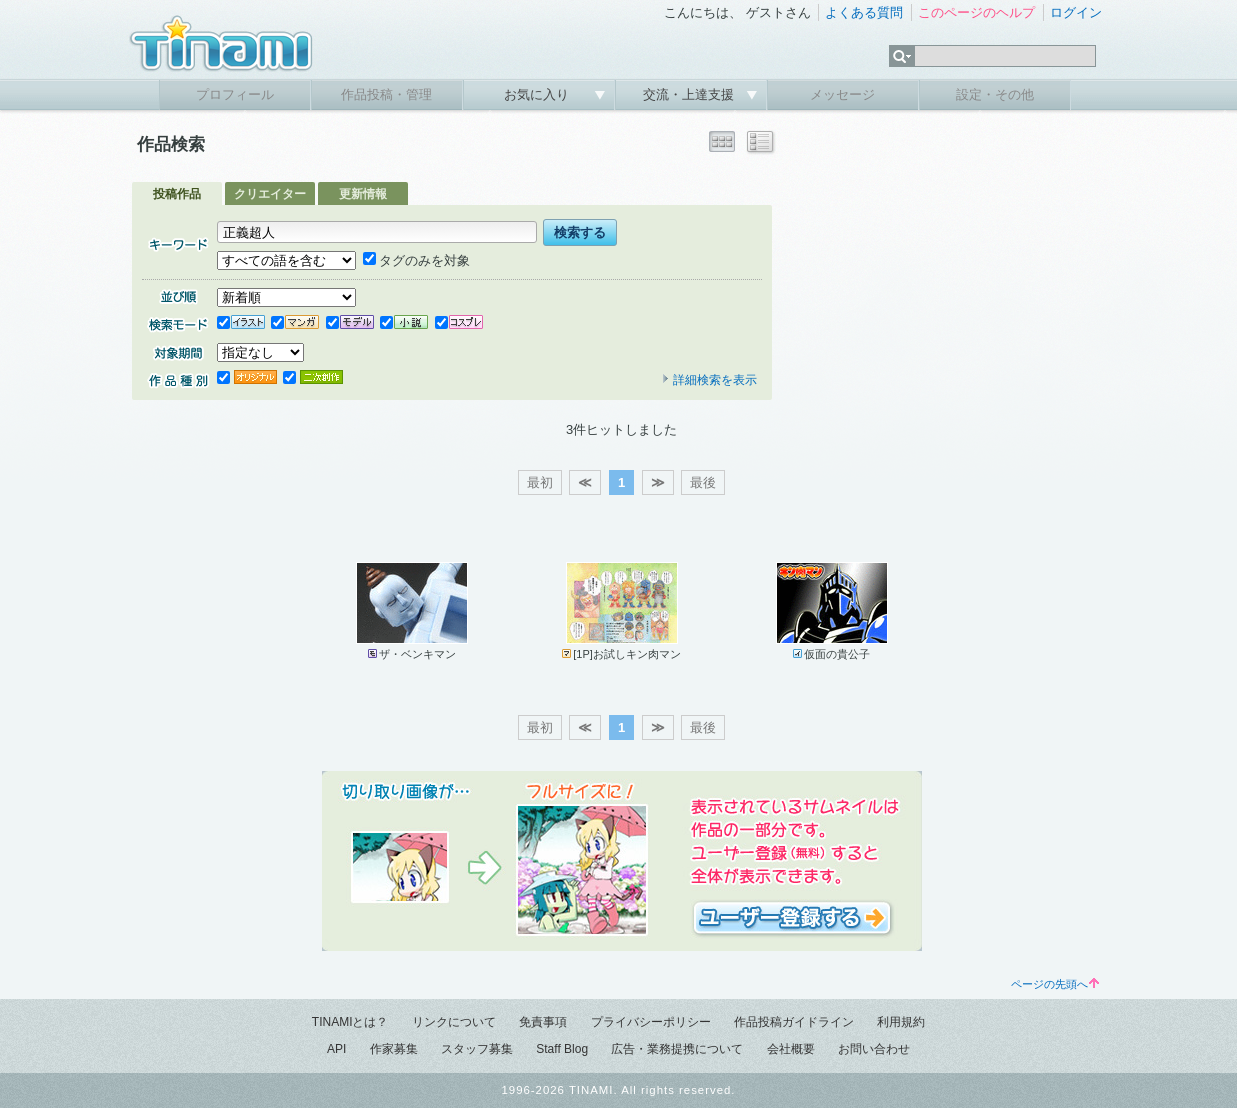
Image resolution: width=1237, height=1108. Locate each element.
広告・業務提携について (677, 1049)
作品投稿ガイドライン (794, 1022)
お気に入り (538, 94)
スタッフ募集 (477, 1049)
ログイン (1076, 12)
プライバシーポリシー (651, 1022)
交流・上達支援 (690, 94)
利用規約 (901, 1022)
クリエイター (270, 194)
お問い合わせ (874, 1049)
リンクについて (454, 1022)
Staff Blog (562, 1049)
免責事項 (543, 1022)
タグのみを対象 (416, 260)
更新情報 (363, 194)
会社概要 (791, 1049)
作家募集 (394, 1049)
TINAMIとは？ (350, 1022)
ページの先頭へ (1055, 984)
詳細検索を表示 (709, 380)
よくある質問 (864, 12)
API (336, 1049)
